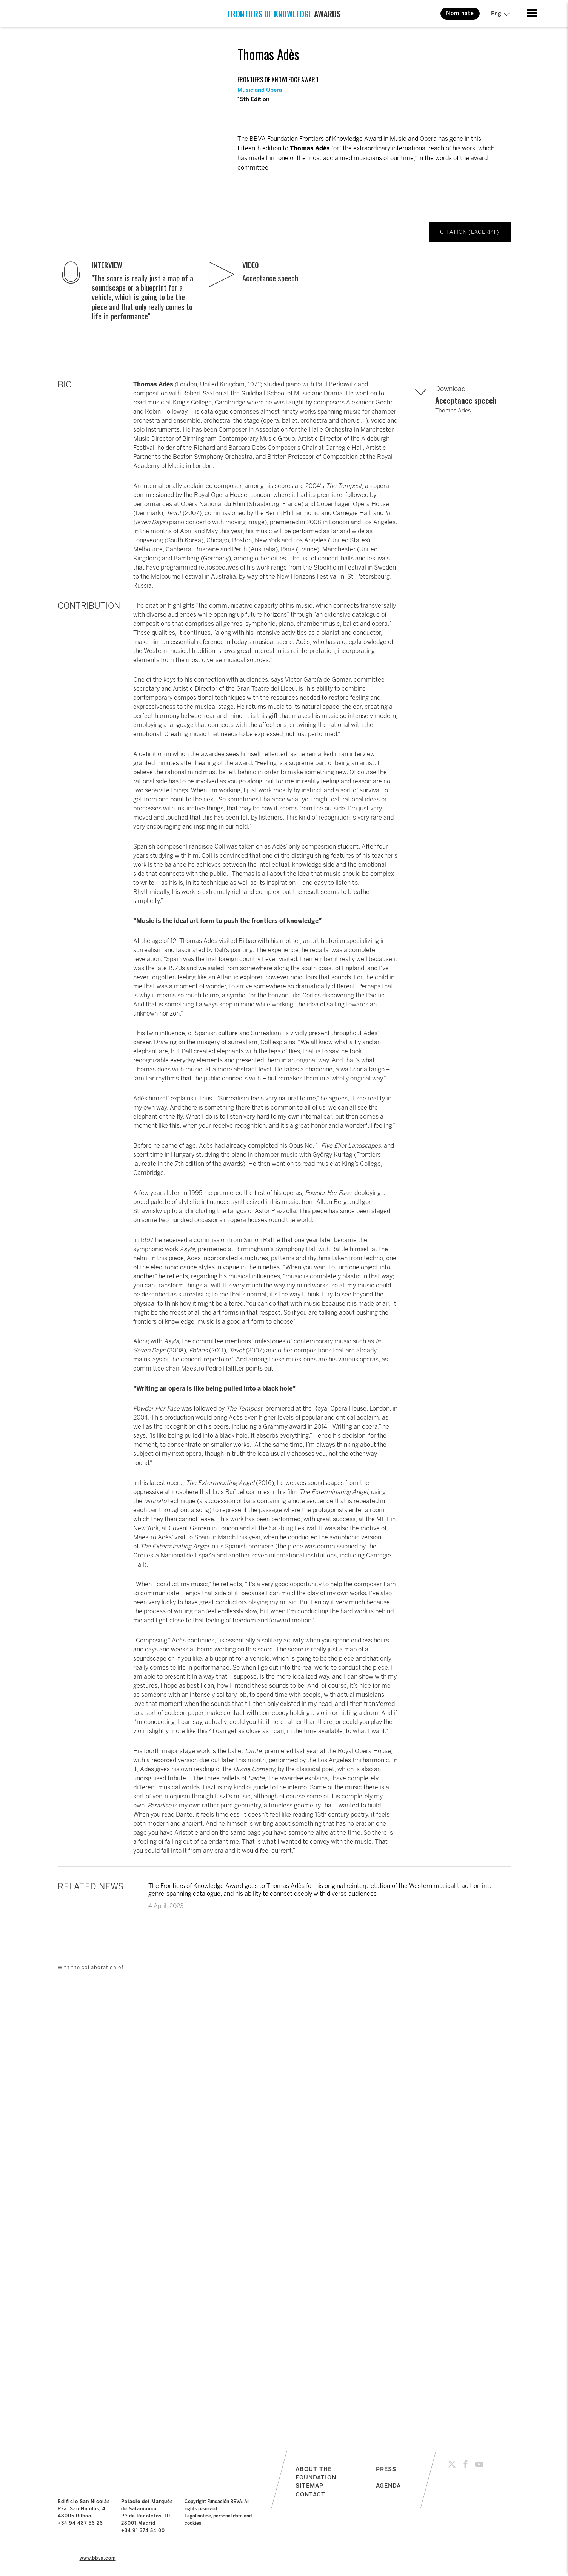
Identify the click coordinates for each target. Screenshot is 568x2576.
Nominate (460, 13)
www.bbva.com (98, 2558)
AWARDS (284, 14)
